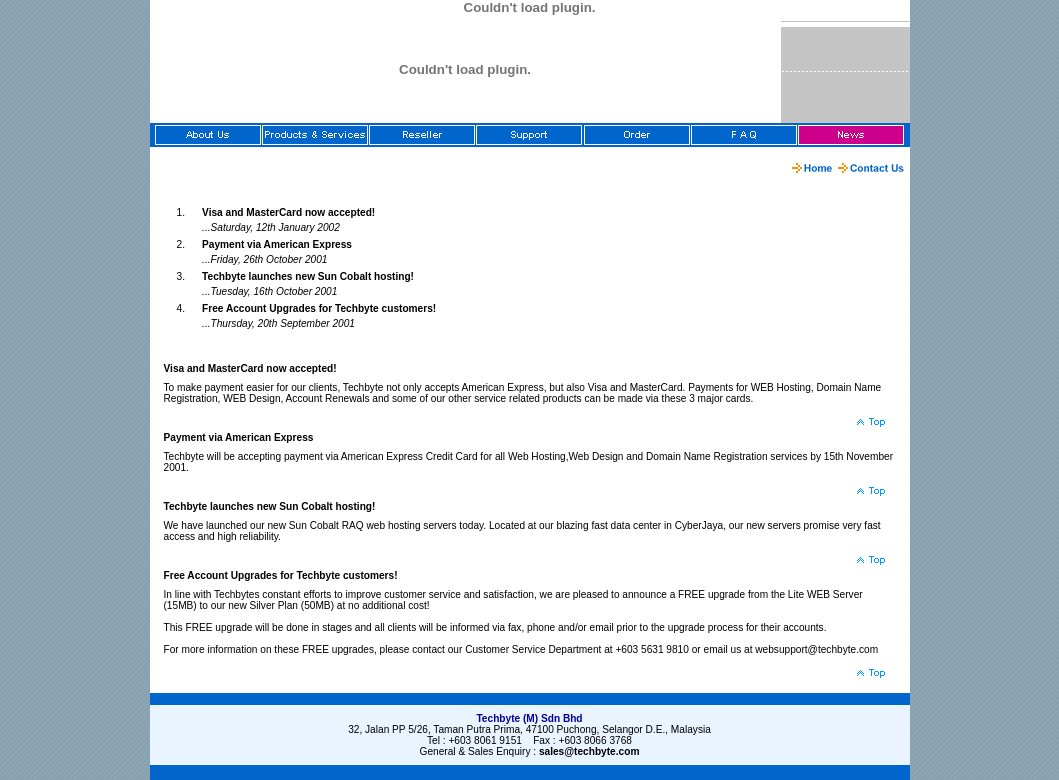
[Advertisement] (232, 168)
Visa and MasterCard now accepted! (288, 212)
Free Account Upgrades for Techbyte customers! (319, 308)
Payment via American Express (277, 244)
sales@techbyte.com (589, 751)
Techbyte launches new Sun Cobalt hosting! (308, 276)
